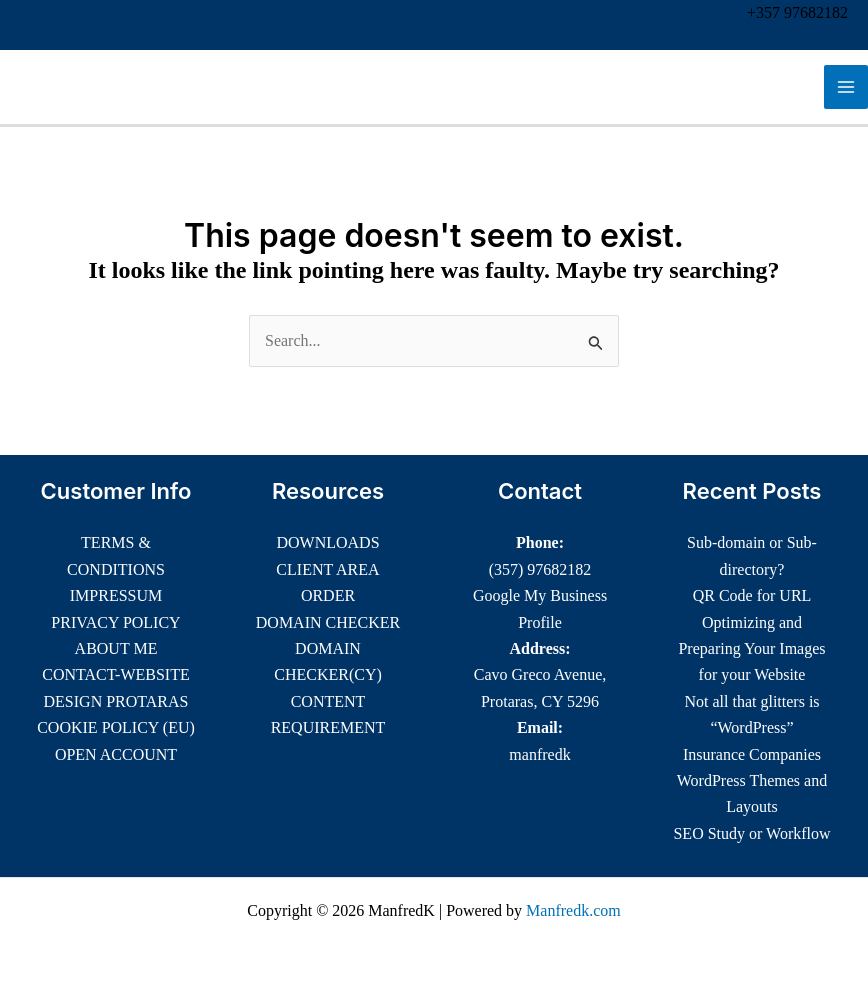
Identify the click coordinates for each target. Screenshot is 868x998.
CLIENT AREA (327, 569)
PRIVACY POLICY (115, 622)
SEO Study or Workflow (751, 833)
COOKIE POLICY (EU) (116, 727)
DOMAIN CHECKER (328, 622)
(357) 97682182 (540, 569)
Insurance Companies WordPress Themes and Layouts (752, 781)
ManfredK (84, 87)
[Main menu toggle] (846, 87)
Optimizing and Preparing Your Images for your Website (751, 649)
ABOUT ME (116, 648)
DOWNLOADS (327, 542)
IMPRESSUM (116, 595)
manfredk (539, 754)
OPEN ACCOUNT (116, 754)
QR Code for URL (752, 595)
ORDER (328, 595)
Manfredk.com (573, 910)
